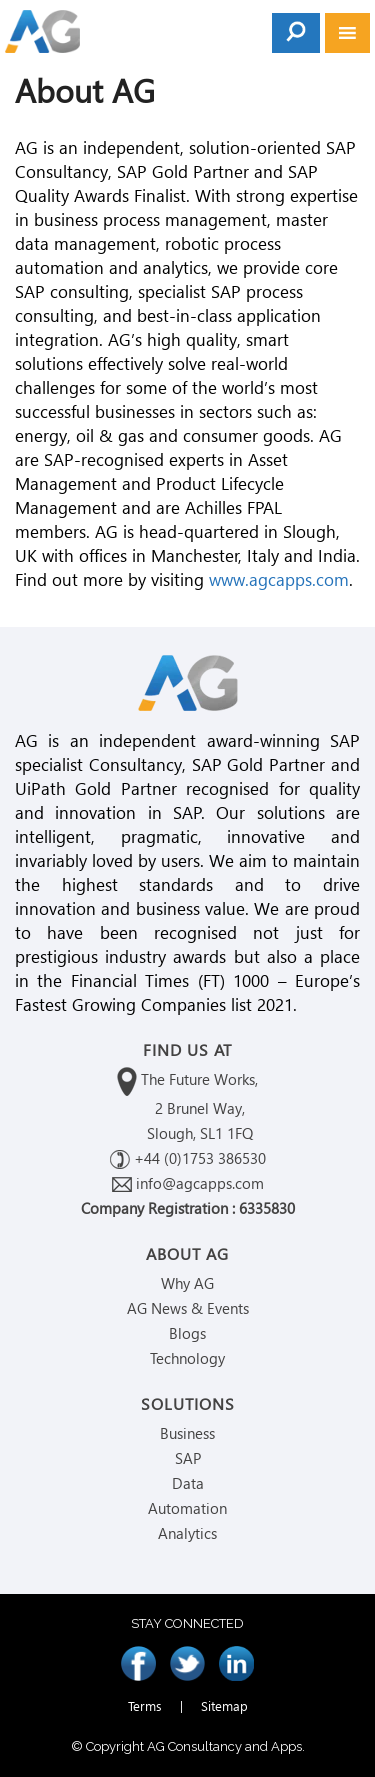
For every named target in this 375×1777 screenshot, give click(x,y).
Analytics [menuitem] (187, 1533)
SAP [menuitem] (188, 1458)
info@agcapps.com (188, 1183)
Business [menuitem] (187, 1433)
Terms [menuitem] (145, 1705)
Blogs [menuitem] (187, 1333)
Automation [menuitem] (187, 1508)
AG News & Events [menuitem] (188, 1308)
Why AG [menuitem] (187, 1283)
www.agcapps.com (279, 579)
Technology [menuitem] (187, 1358)
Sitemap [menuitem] (224, 1705)
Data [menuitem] (188, 1483)
